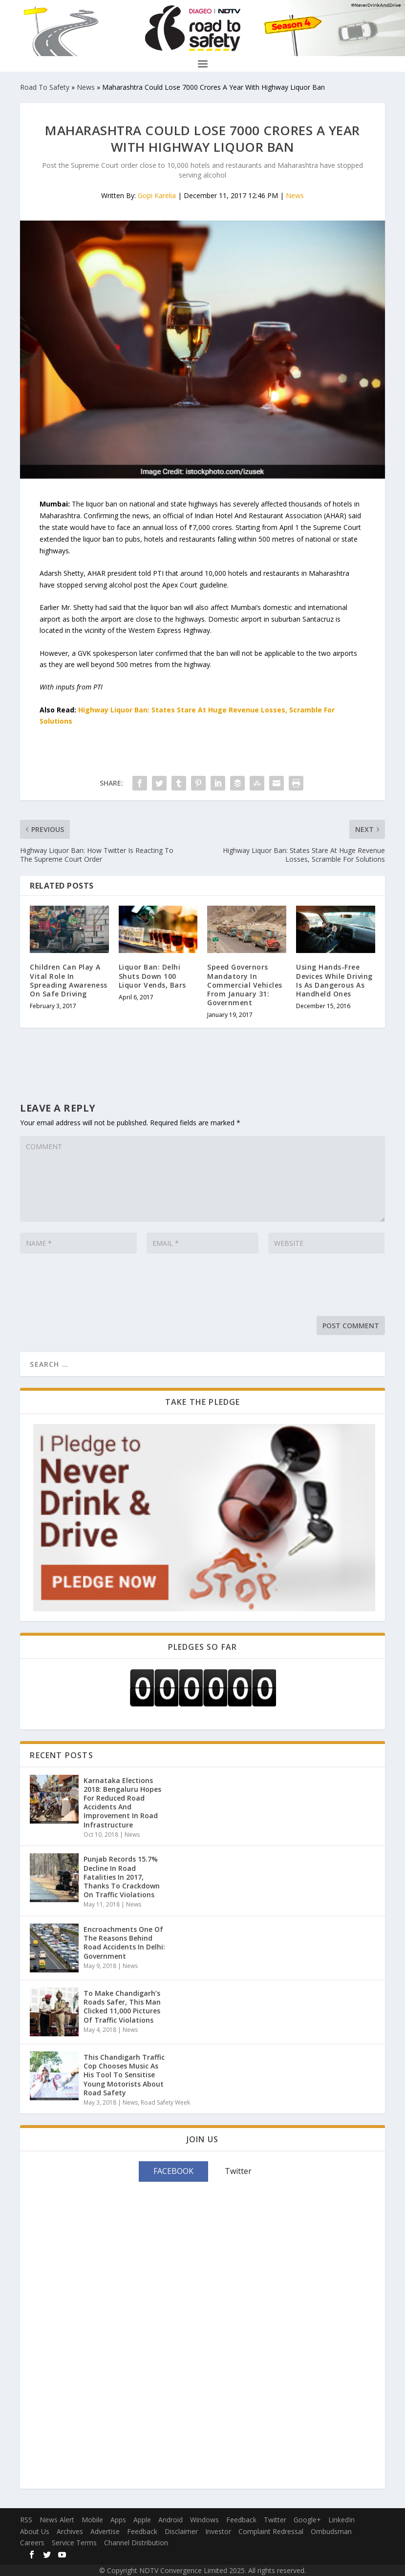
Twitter (275, 2519)
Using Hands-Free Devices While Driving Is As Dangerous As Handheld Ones (334, 980)
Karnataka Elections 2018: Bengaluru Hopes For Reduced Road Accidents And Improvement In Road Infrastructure (122, 1802)
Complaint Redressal (270, 2531)
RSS (26, 2519)
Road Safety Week (165, 2102)
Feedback (241, 2519)
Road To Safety (44, 87)
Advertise (105, 2531)
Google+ (307, 2519)
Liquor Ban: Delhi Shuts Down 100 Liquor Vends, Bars (152, 975)
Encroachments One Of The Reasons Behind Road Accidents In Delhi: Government (124, 1943)
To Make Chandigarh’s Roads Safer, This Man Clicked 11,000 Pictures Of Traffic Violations (122, 2006)
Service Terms (74, 2542)
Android (170, 2519)
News (86, 87)
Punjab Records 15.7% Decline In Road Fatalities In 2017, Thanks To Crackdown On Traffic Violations (122, 1876)
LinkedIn (341, 2519)
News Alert (57, 2519)
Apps (118, 2519)
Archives (70, 2531)
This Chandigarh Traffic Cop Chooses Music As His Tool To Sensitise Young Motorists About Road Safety (124, 2074)
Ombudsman (331, 2531)
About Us (34, 2531)
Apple (142, 2519)
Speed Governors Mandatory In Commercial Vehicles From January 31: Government (244, 984)
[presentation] (94, 1287)
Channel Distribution (136, 2542)
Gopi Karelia (157, 195)
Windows (204, 2519)
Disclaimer (181, 2531)
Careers (32, 2542)
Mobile (92, 2519)
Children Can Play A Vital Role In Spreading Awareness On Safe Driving (68, 980)
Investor (218, 2531)
